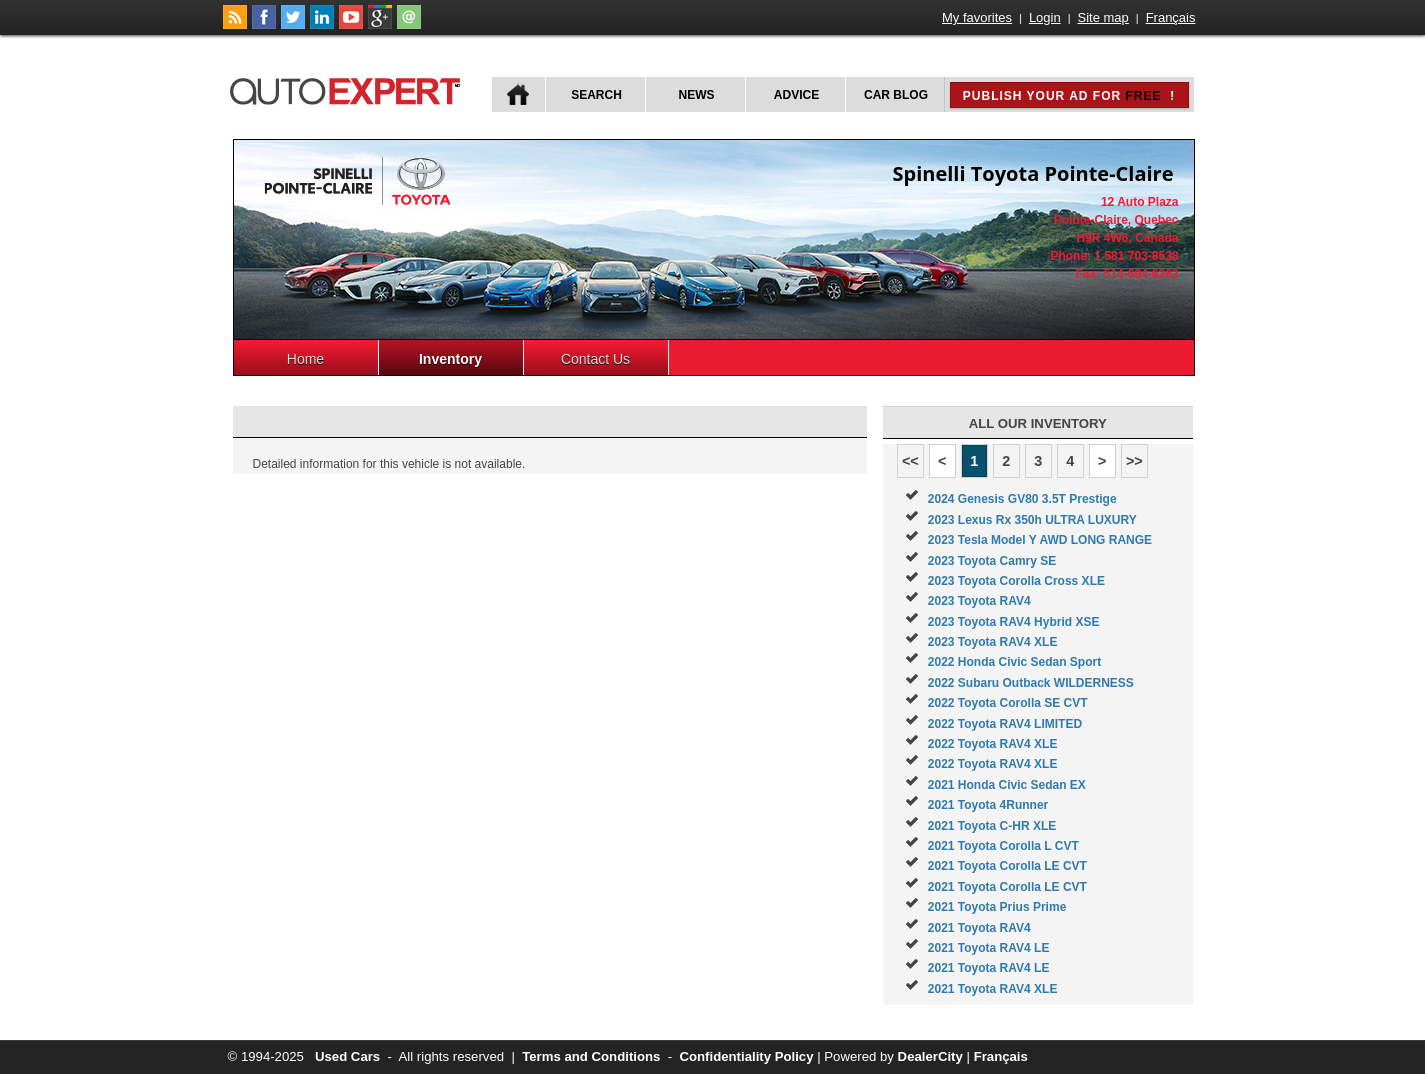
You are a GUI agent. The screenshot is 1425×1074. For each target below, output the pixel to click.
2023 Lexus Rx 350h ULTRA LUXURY (1032, 520)
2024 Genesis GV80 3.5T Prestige (1022, 499)
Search (596, 95)
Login (1045, 17)
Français (1171, 17)
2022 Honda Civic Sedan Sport (1014, 662)
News (697, 95)
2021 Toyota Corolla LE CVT (1007, 866)
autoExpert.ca (349, 88)
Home (305, 359)
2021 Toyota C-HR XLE (992, 826)
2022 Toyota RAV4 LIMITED (1005, 724)
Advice (796, 95)
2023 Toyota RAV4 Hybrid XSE (1014, 622)
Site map (1103, 17)
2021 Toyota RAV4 (979, 928)
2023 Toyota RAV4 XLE (993, 642)
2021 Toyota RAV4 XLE (993, 989)
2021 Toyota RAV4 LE (989, 948)
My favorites (977, 17)
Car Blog (896, 95)
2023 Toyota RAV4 (979, 601)
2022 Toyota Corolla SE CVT (1008, 703)
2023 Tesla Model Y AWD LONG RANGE (1040, 540)
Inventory (450, 359)
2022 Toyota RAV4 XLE (993, 744)
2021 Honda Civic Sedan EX (1007, 785)
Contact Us (595, 359)
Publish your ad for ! (1069, 96)
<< (910, 461)
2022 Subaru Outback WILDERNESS (1031, 683)
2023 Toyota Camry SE (992, 561)
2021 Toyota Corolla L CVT (1003, 846)
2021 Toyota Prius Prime (997, 907)
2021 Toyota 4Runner (988, 805)
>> (1134, 461)
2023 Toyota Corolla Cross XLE (1016, 581)
